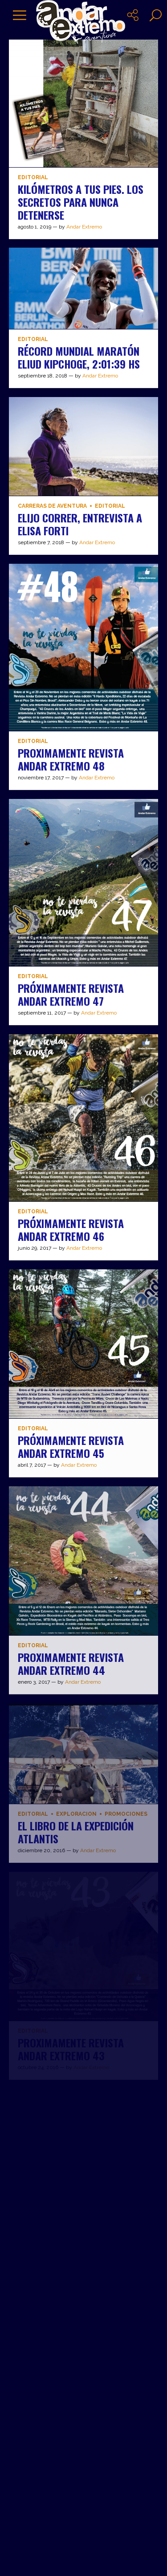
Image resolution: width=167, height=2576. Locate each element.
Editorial (33, 178)
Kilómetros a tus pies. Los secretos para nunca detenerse (80, 202)
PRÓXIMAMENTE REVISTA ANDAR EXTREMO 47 (71, 994)
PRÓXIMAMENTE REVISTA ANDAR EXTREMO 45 (71, 1446)
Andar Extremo (84, 227)
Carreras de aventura (52, 506)
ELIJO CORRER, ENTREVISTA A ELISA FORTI (80, 524)
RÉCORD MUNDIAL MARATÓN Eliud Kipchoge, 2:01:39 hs (79, 357)
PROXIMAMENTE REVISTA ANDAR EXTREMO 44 (71, 1663)
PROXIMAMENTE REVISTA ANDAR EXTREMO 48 (71, 759)
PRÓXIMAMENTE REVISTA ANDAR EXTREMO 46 (71, 1229)
